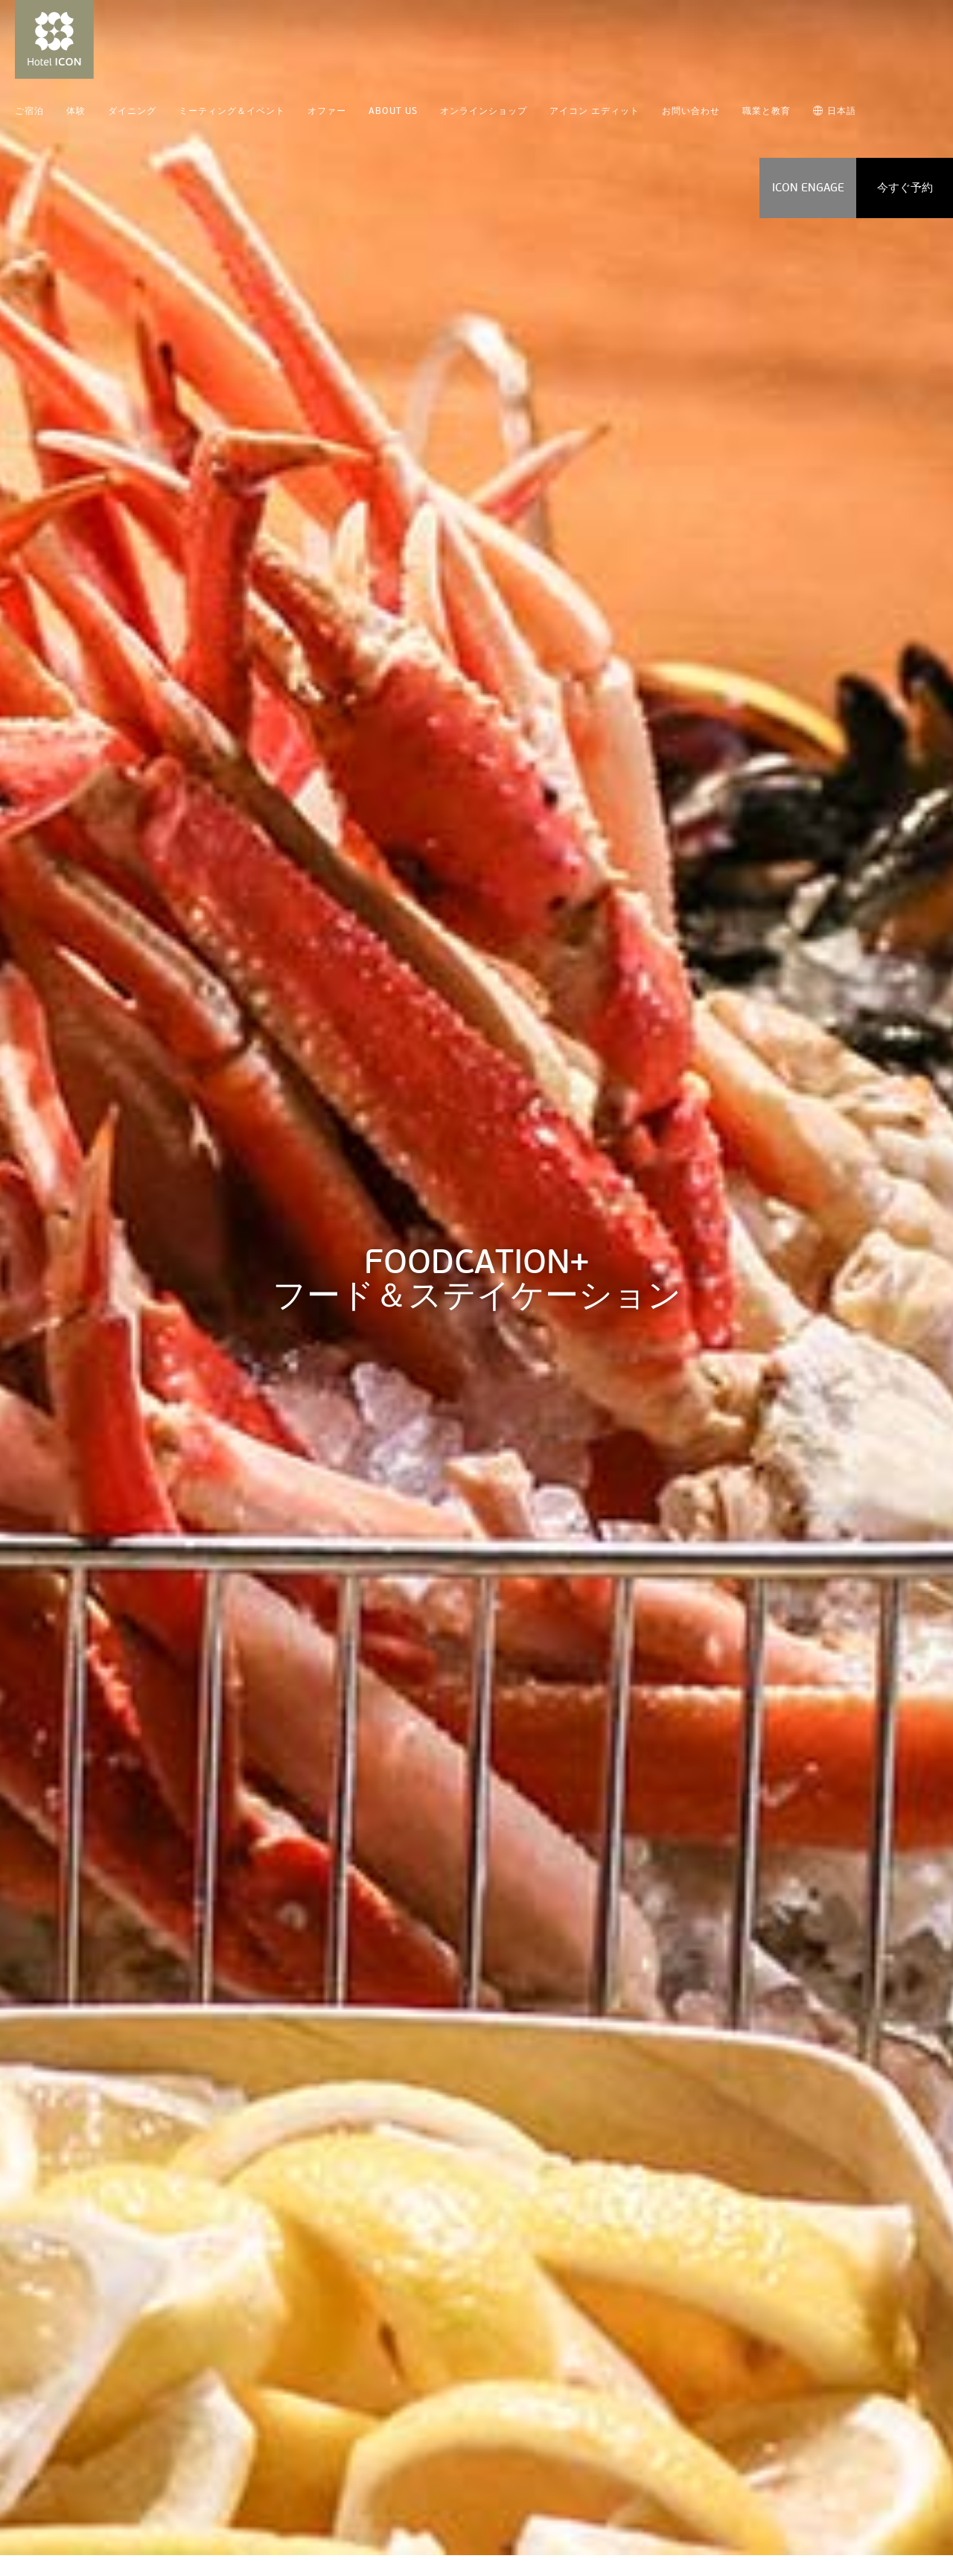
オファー (326, 111)
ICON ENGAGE (808, 187)
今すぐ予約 (905, 187)
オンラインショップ (483, 111)
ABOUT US (393, 111)
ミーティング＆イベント (232, 111)
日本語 (834, 111)
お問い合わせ (691, 111)
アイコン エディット (594, 111)
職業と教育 (766, 111)
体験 (76, 111)
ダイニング (132, 111)
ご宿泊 (29, 111)
